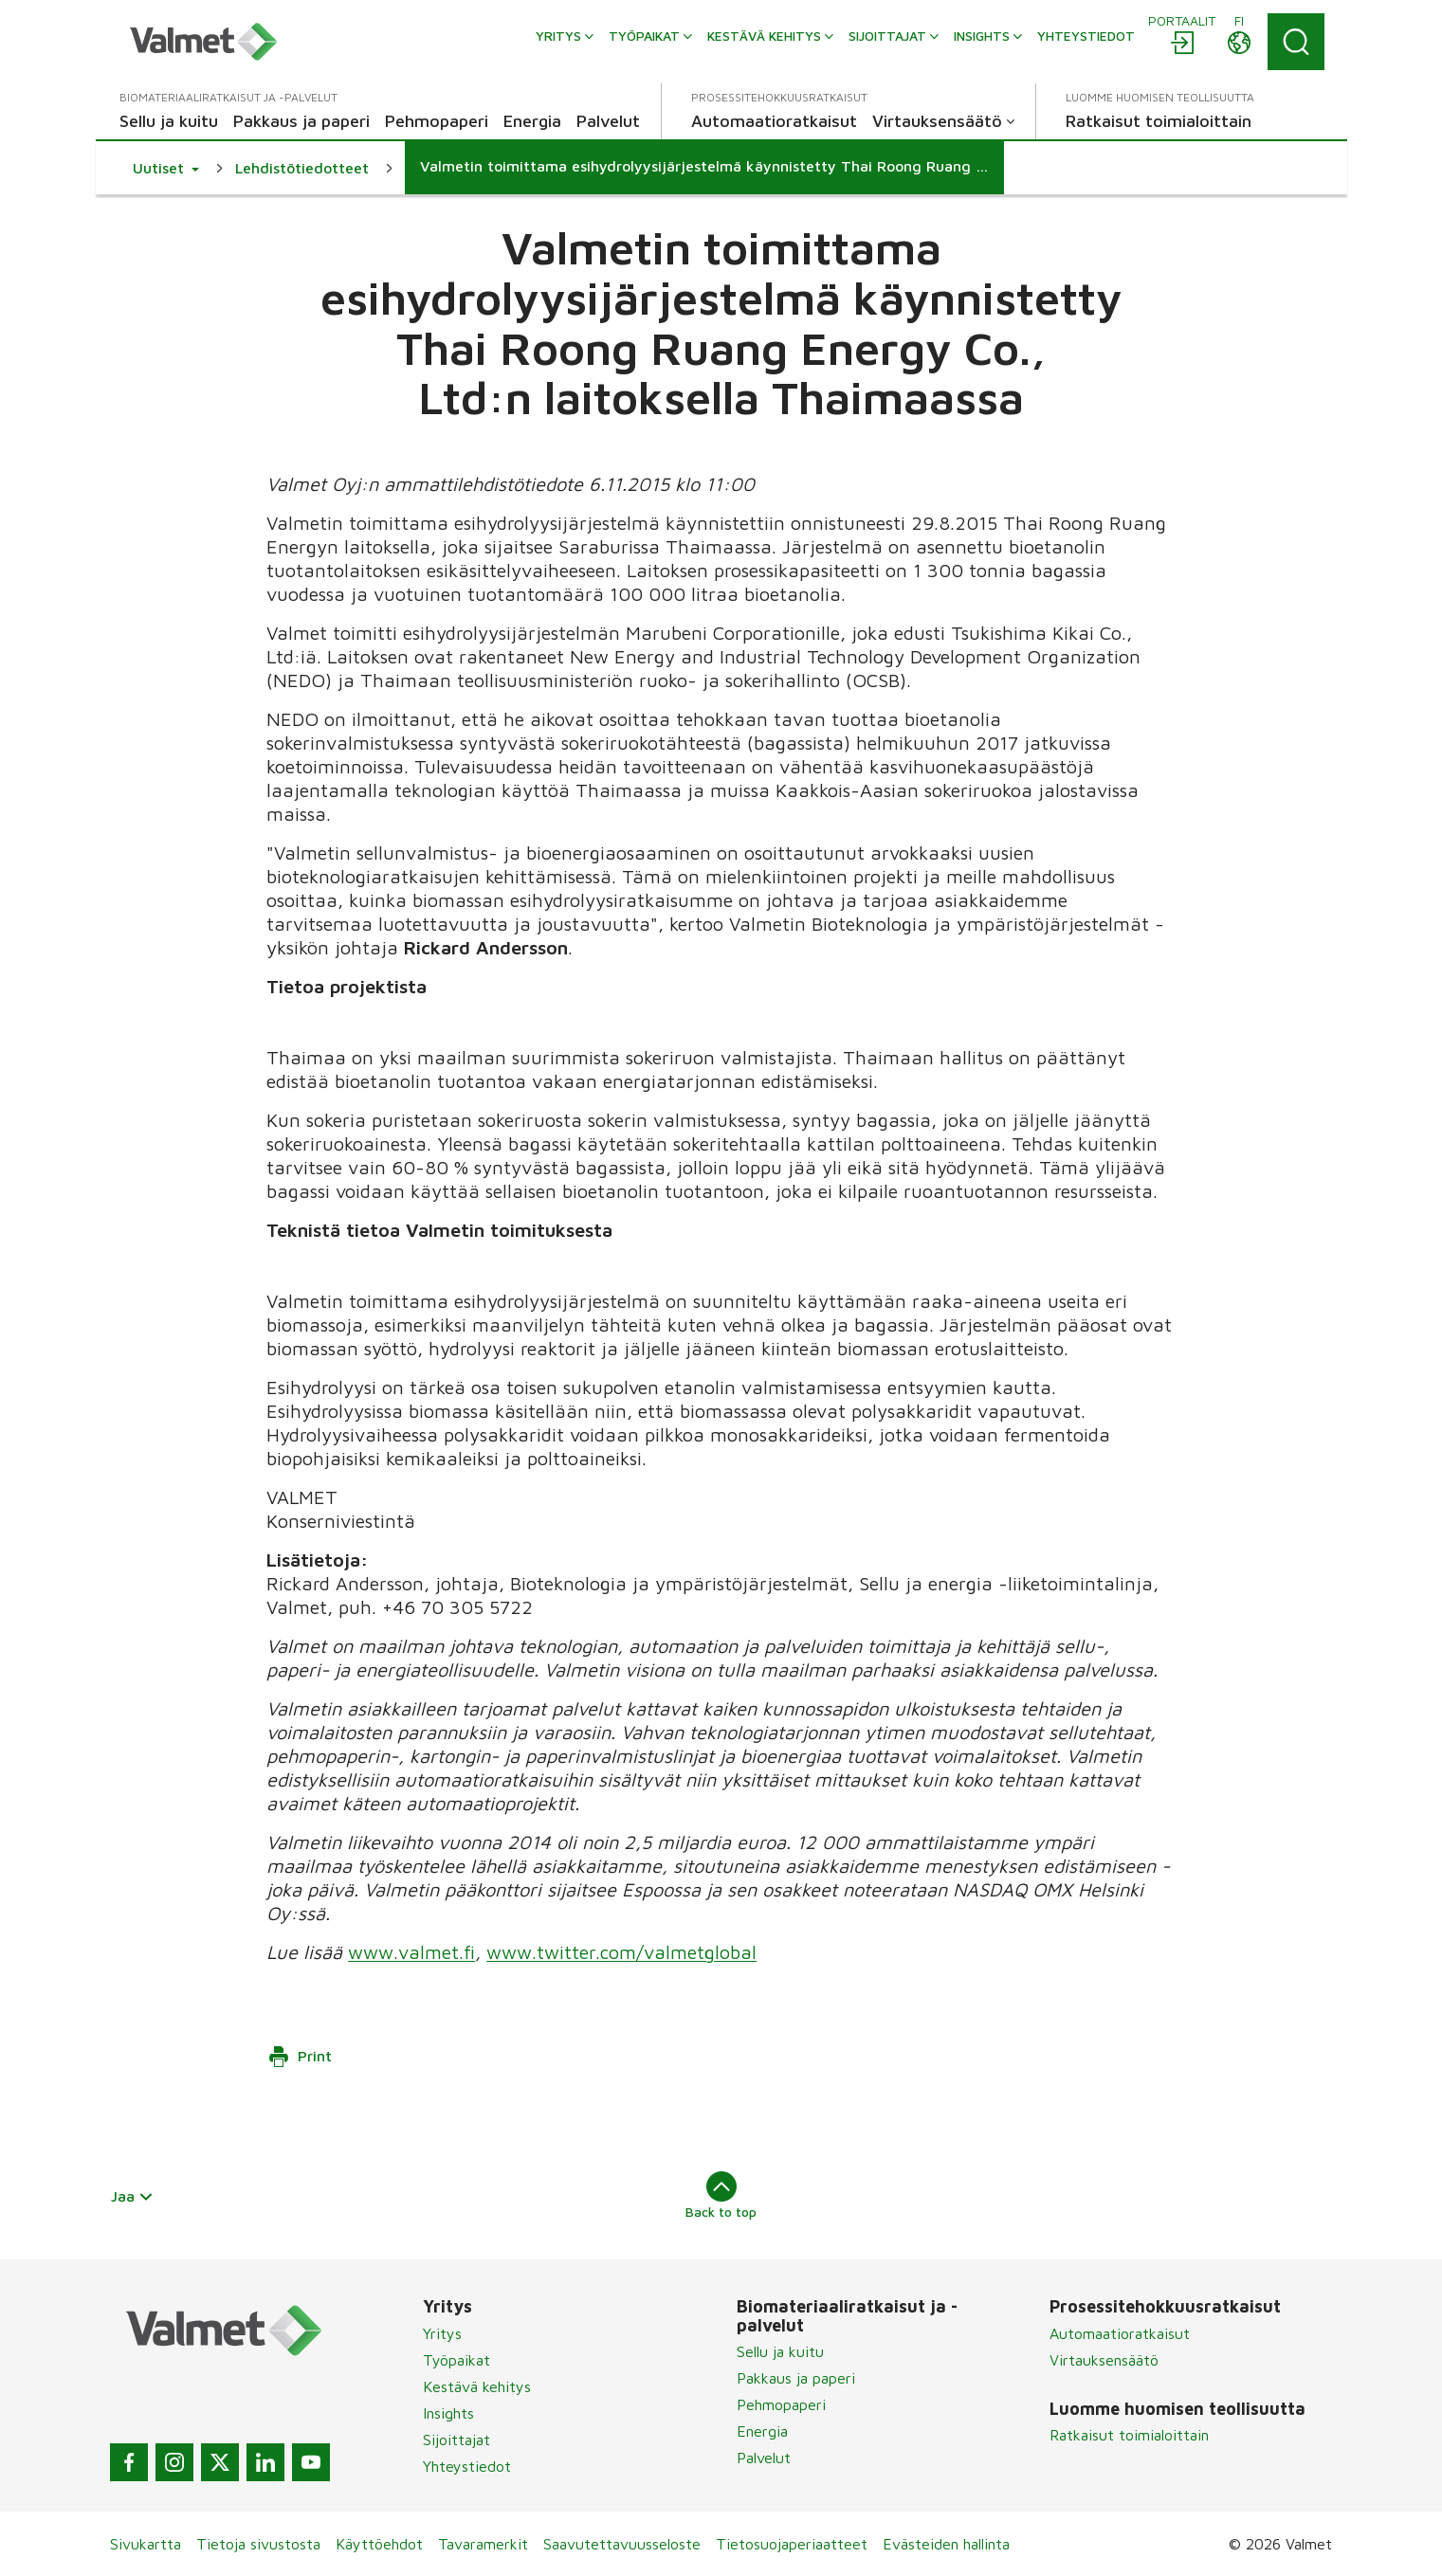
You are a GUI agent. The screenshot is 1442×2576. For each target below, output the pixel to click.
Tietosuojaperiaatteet (791, 2543)
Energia (762, 2431)
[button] (166, 167)
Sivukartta (145, 2543)
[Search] (1296, 41)
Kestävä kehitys (477, 2386)
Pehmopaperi (781, 2404)
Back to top (721, 2195)
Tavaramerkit (483, 2543)
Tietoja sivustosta (258, 2543)
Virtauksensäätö (1104, 2359)
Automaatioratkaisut (1120, 2333)
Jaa (133, 2195)
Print (299, 2056)
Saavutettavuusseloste (622, 2543)
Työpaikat (456, 2359)
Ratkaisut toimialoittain (1129, 2434)
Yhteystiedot (467, 2466)
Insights (448, 2413)
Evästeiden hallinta (946, 2543)
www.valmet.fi (411, 1952)
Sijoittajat (456, 2439)
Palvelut (764, 2457)
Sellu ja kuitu (780, 2351)
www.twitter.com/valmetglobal (621, 1952)
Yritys (442, 2333)
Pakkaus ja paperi (796, 2377)
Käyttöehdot (379, 2543)
